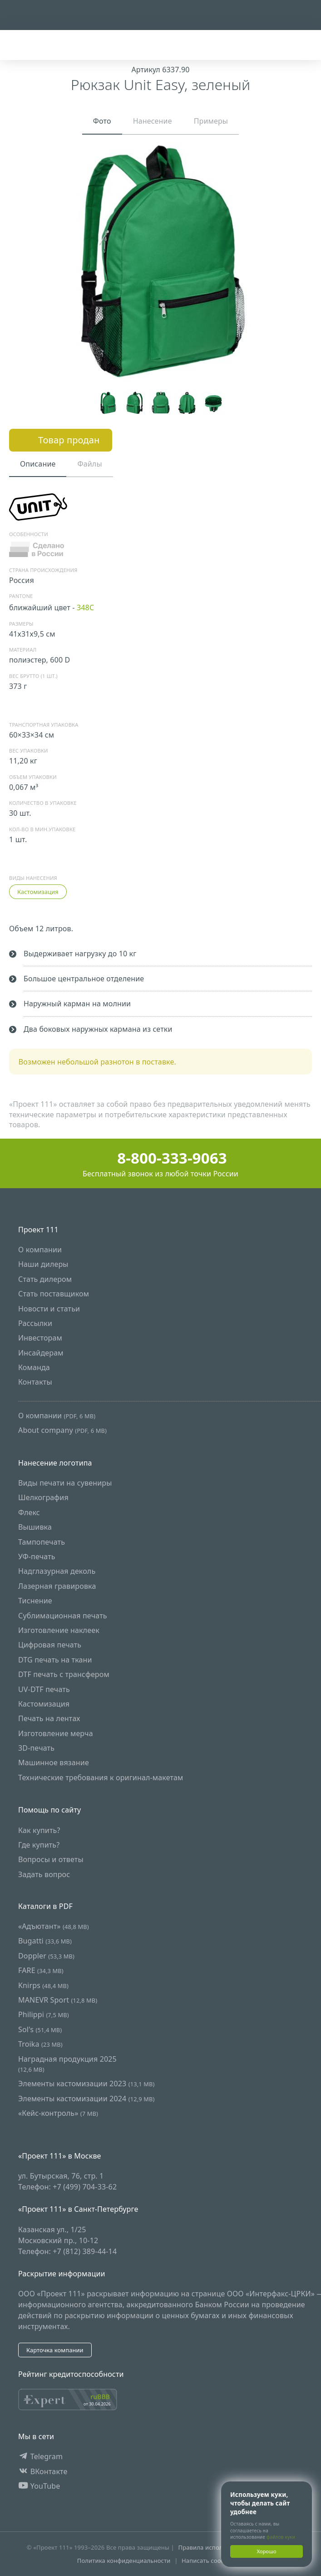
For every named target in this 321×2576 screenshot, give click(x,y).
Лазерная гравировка (57, 1586)
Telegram (40, 2457)
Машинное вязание (53, 1763)
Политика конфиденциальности (124, 2560)
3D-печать (36, 1748)
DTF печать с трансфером (63, 1675)
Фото (102, 121)
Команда (34, 1368)
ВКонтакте (43, 2471)
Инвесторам (40, 1338)
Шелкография (43, 1498)
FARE (41, 1971)
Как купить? (39, 1830)
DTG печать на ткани (55, 1660)
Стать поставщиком (53, 1294)
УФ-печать (36, 1557)
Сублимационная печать (62, 1616)
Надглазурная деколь (56, 1572)
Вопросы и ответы (51, 1860)
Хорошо (266, 2551)
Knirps (43, 1985)
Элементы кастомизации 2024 (86, 2099)
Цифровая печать (49, 1645)
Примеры (211, 121)
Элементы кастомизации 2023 (86, 2084)
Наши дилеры (43, 1265)
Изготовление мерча (55, 1733)
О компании (40, 1250)
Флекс (29, 1512)
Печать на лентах (49, 1719)
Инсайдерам (41, 1353)
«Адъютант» (53, 1926)
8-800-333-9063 (160, 1158)
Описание (37, 464)
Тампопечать (41, 1542)
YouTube (39, 2486)
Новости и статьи (49, 1309)
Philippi (43, 2015)
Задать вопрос (44, 1874)
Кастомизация (38, 892)
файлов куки (281, 2537)
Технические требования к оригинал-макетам (100, 1778)
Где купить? (38, 1845)
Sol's (40, 2029)
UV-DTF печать (44, 1689)
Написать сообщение (213, 2560)
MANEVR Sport (57, 2000)
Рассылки (35, 1323)
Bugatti (45, 1941)
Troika (40, 2044)
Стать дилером (45, 1279)
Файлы (89, 464)
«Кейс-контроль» (58, 2113)
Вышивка (35, 1527)
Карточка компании (55, 2350)
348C (85, 608)
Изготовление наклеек (58, 1630)
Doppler (46, 1956)
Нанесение (152, 121)
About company (62, 1431)
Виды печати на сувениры (65, 1483)
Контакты (35, 1382)
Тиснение (35, 1601)
